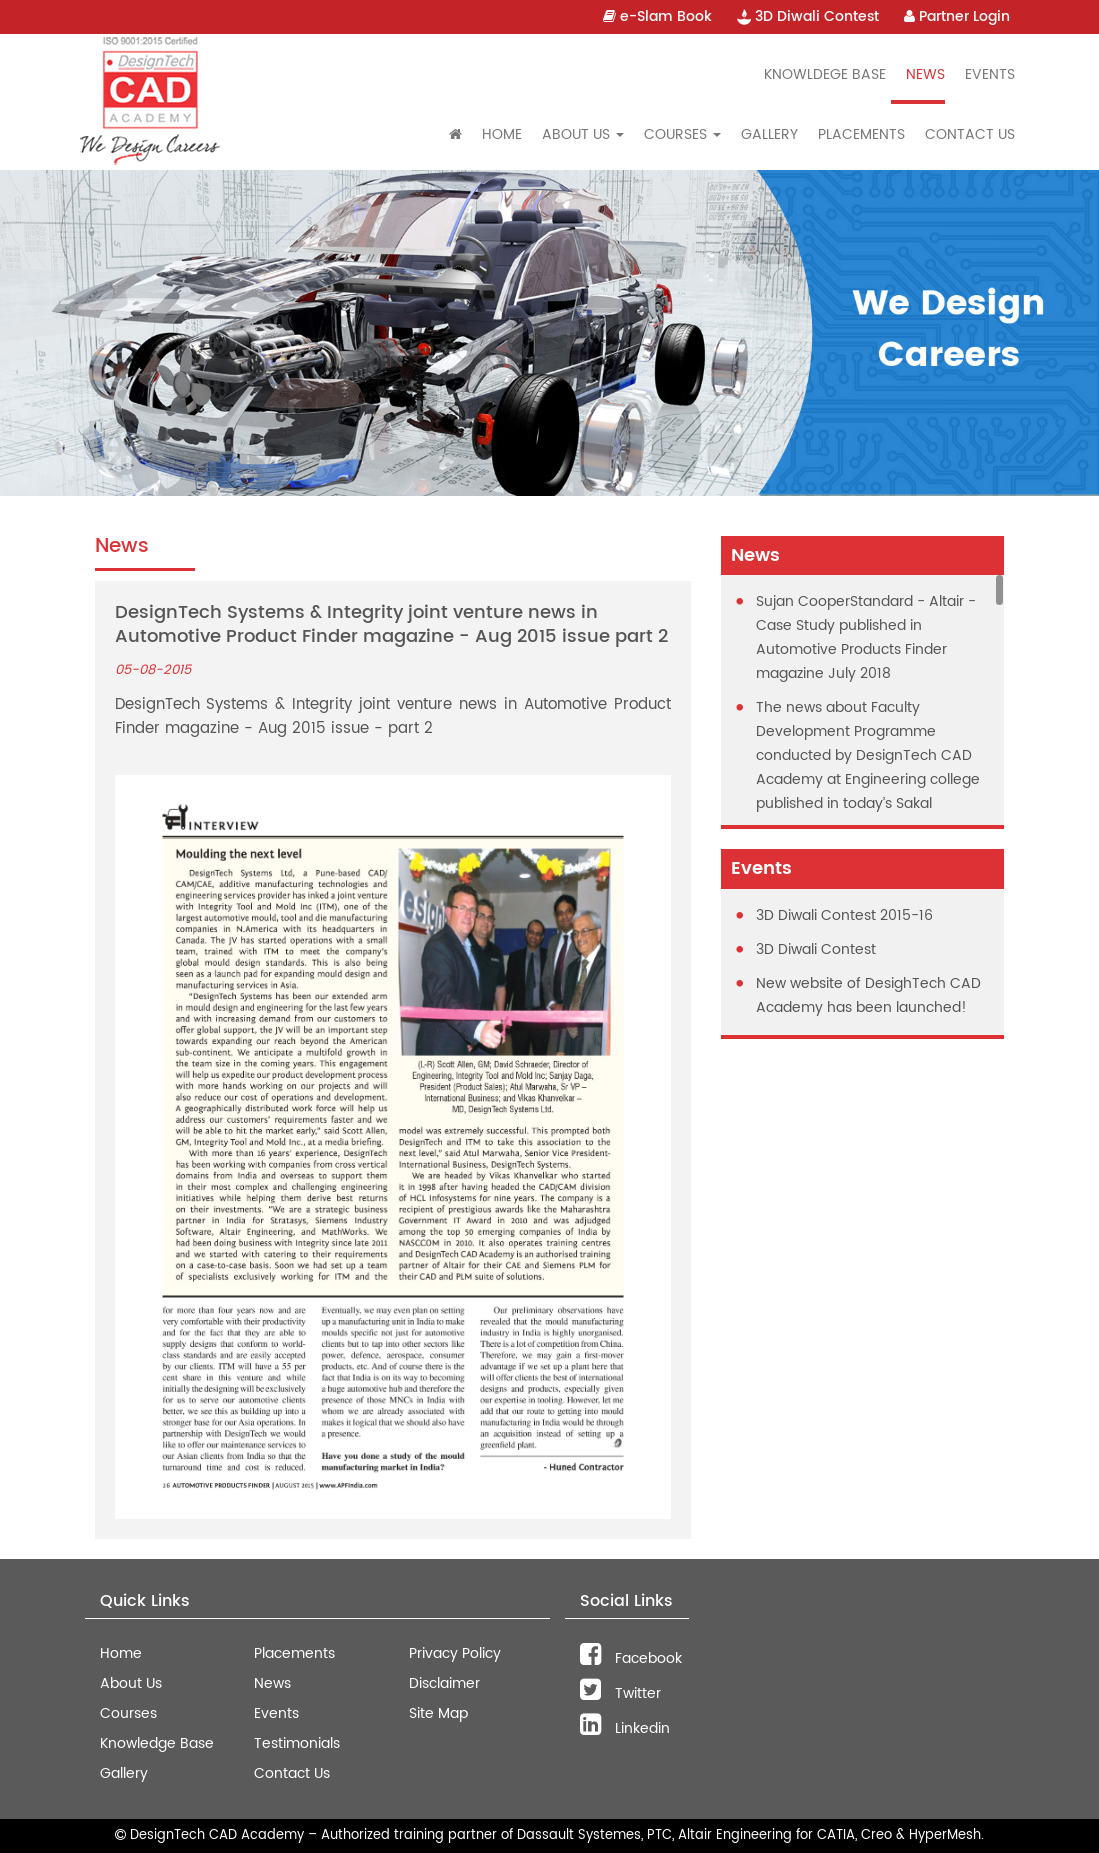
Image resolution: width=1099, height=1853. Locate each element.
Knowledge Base (157, 1743)
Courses (128, 1713)
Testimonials (297, 1743)
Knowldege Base (825, 74)
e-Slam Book (657, 16)
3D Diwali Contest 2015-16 (844, 915)
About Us (131, 1683)
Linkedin (625, 1728)
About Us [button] (583, 134)
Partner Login (957, 16)
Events (990, 74)
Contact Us (970, 134)
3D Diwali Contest (808, 16)
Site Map (438, 1713)
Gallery (769, 134)
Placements (861, 134)
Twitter (620, 1693)
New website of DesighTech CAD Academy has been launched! (868, 995)
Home (502, 134)
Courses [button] (682, 134)
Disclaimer (444, 1683)
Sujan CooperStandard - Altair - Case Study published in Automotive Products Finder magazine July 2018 (866, 637)
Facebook (631, 1658)
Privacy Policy (455, 1653)
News (925, 74)
